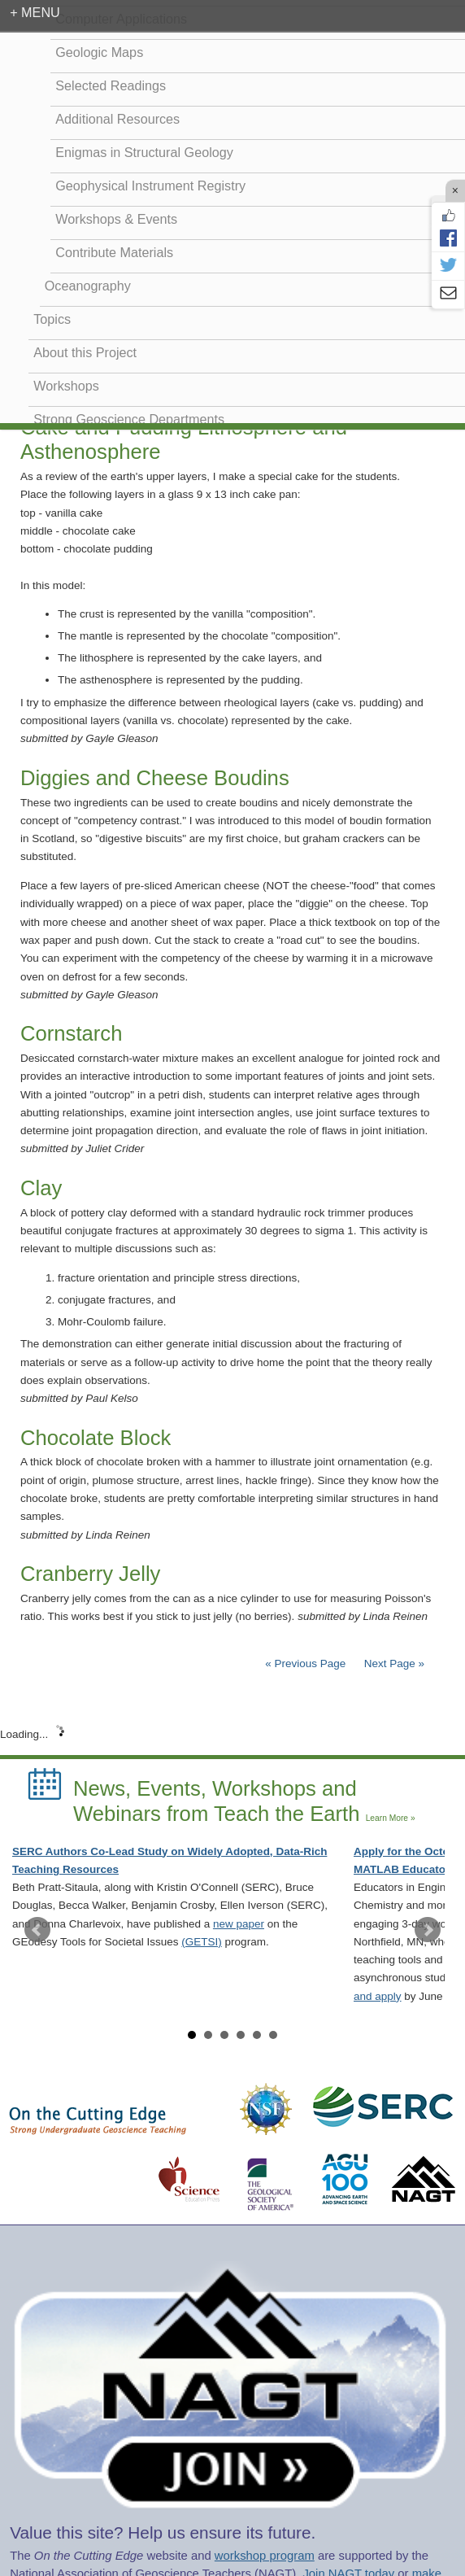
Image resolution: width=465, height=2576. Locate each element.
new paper (238, 1924)
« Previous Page (305, 1663)
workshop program (265, 2555)
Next (428, 1930)
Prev (37, 1930)
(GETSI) (201, 1942)
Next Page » (392, 1663)
